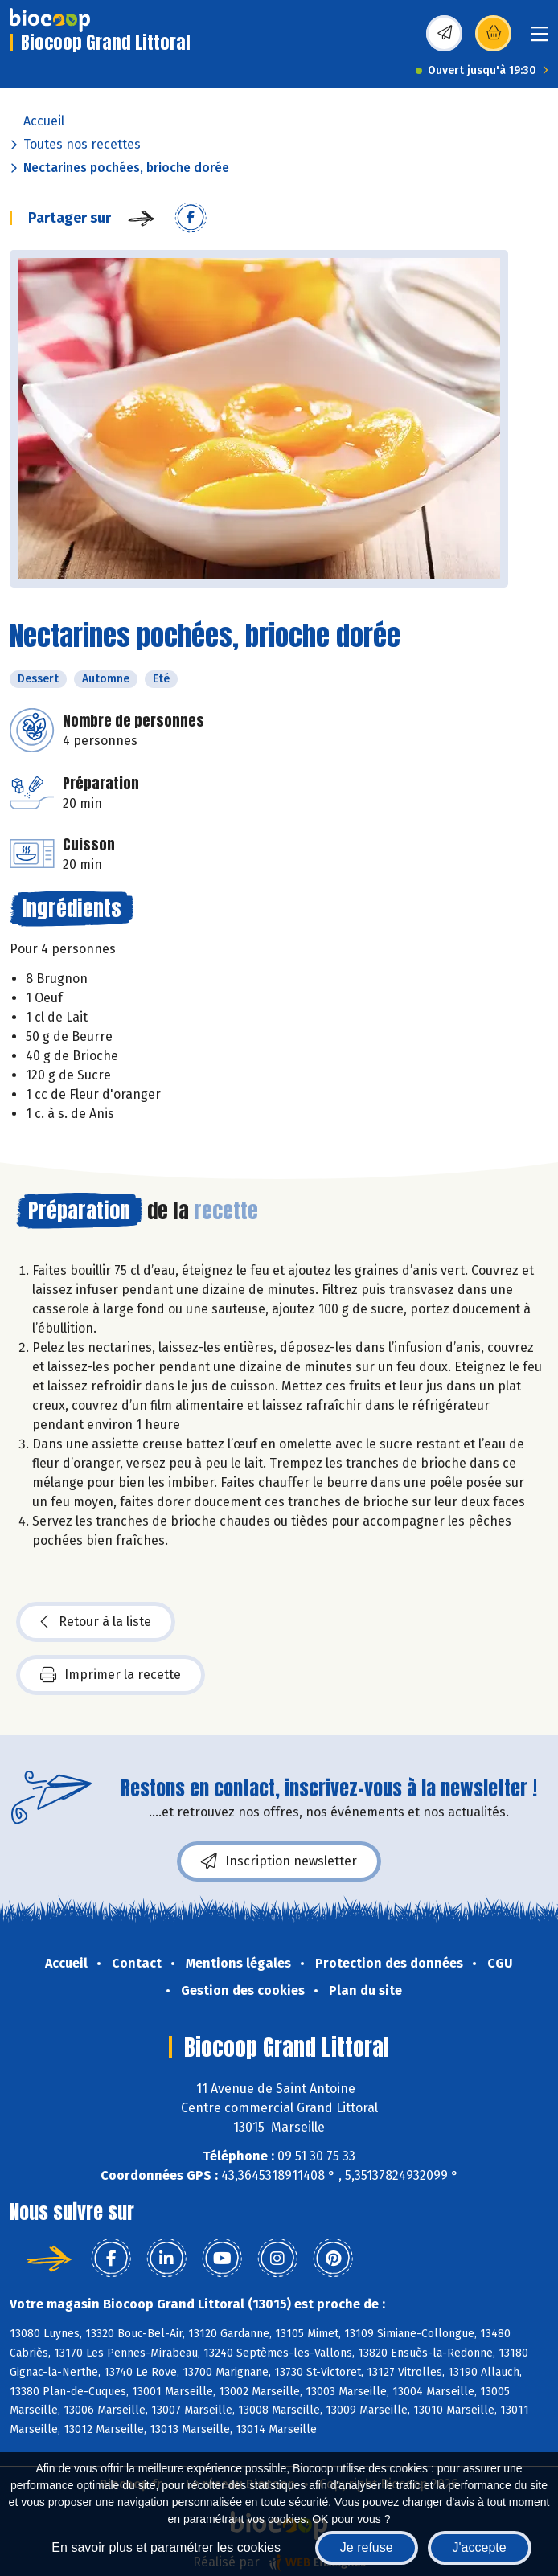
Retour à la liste (95, 1622)
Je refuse (366, 2547)
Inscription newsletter (279, 1861)
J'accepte (480, 2547)
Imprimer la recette (110, 1675)
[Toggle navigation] (539, 39)
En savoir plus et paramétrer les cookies (166, 2547)
